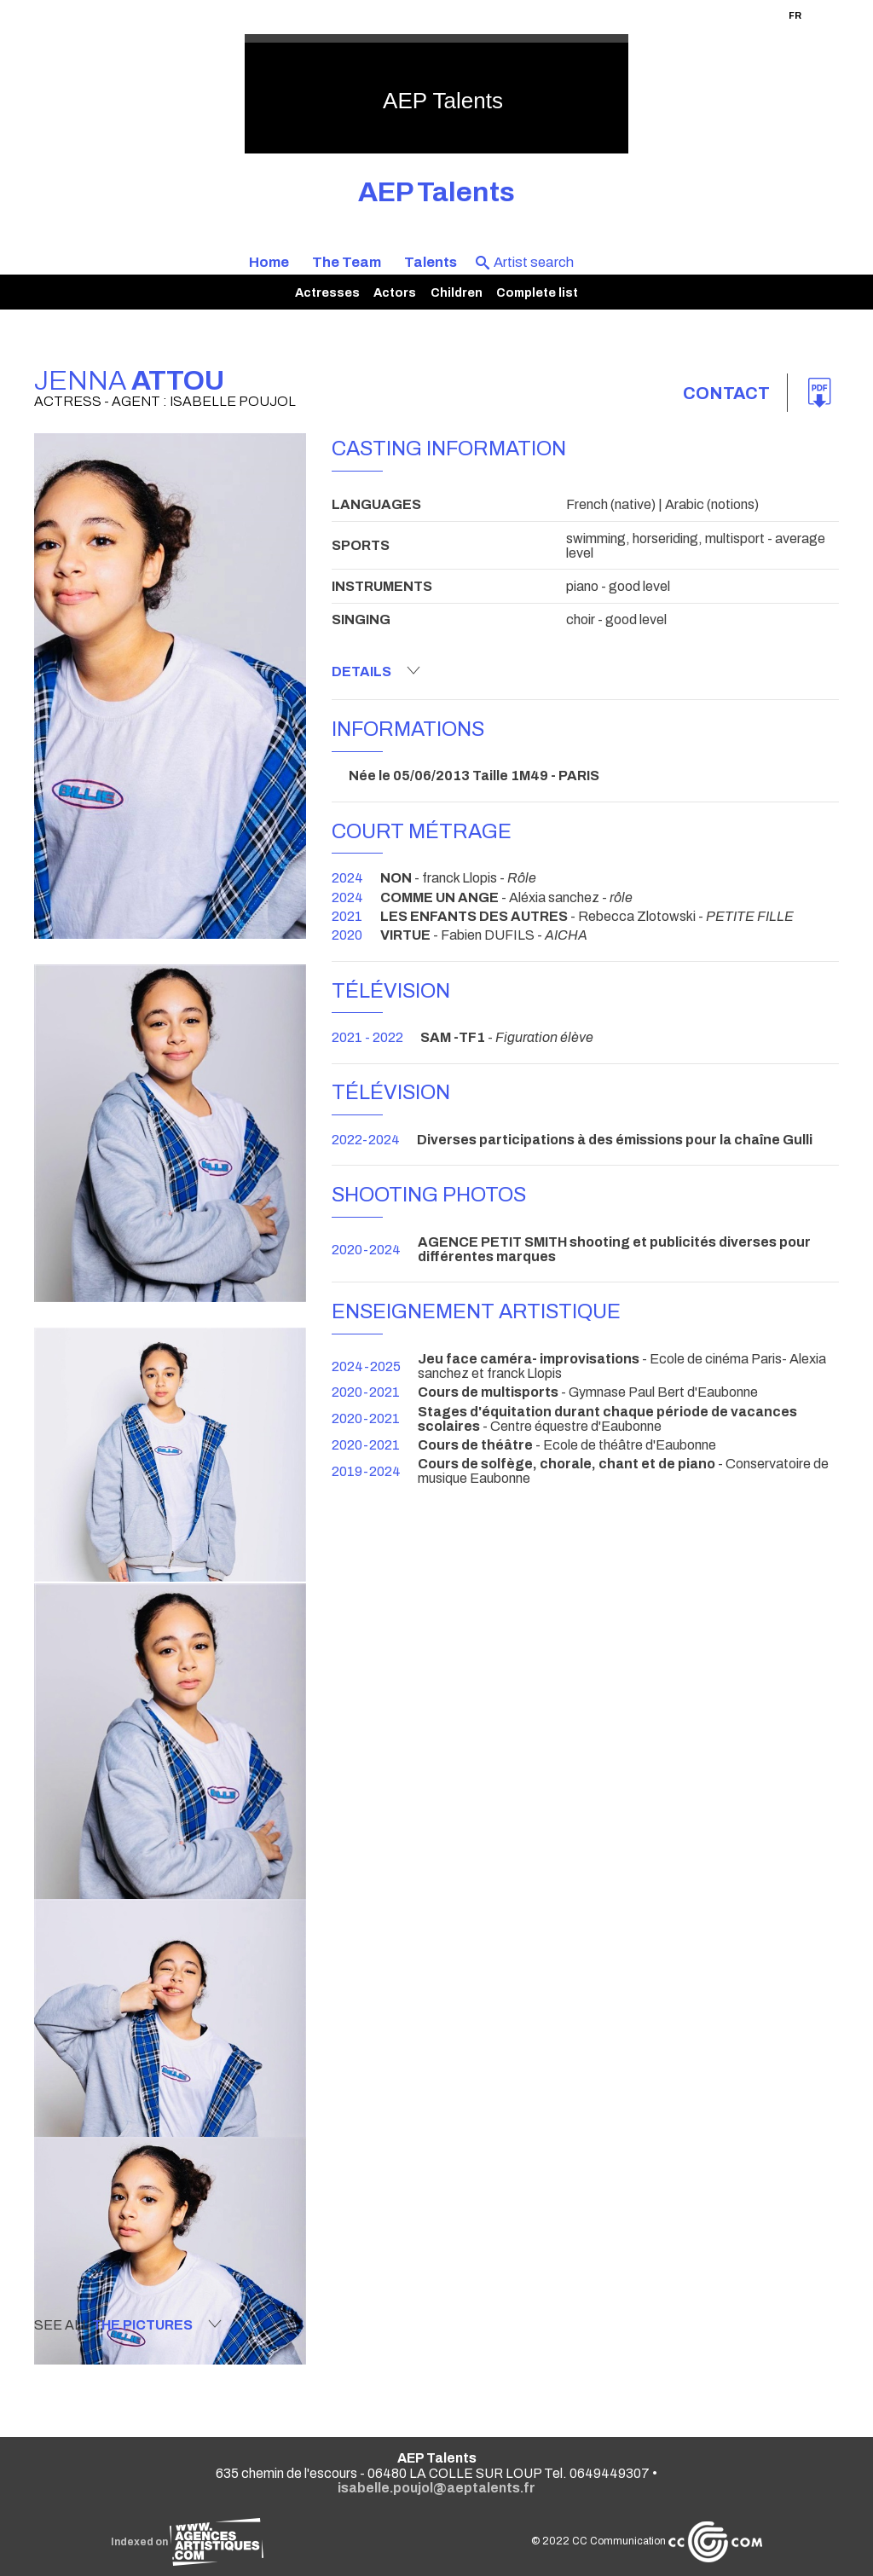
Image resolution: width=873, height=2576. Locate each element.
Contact (726, 393)
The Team (346, 262)
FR (795, 15)
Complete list (537, 292)
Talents (430, 262)
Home (269, 262)
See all (128, 2324)
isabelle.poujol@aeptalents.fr (436, 2487)
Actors (394, 292)
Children (457, 292)
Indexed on (187, 2542)
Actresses (327, 292)
